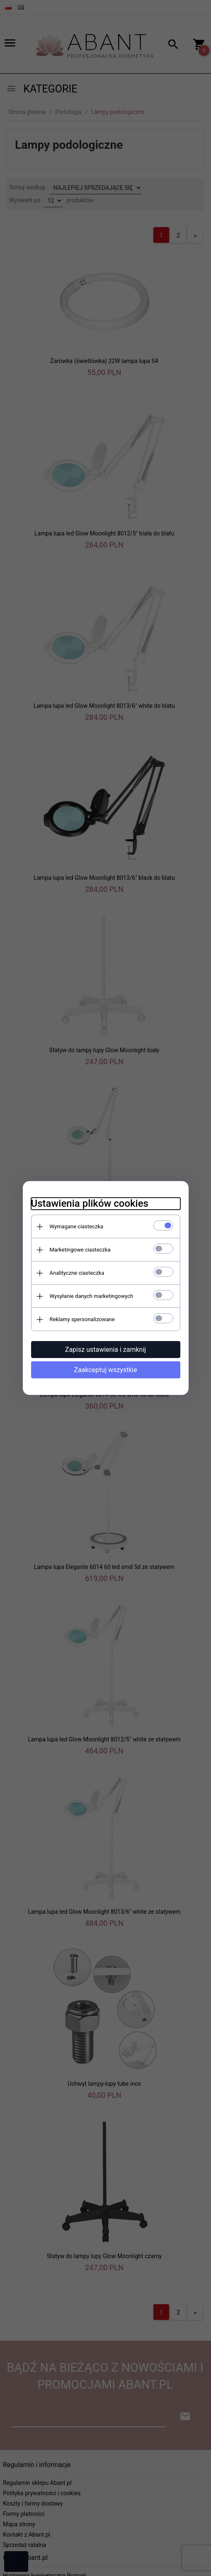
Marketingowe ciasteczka (80, 1250)
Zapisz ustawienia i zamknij (105, 1349)
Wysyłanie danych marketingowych (91, 1296)
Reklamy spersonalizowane (82, 1319)
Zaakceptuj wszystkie (105, 1370)
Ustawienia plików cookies (89, 1203)
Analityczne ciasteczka (77, 1273)
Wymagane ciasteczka (77, 1226)
